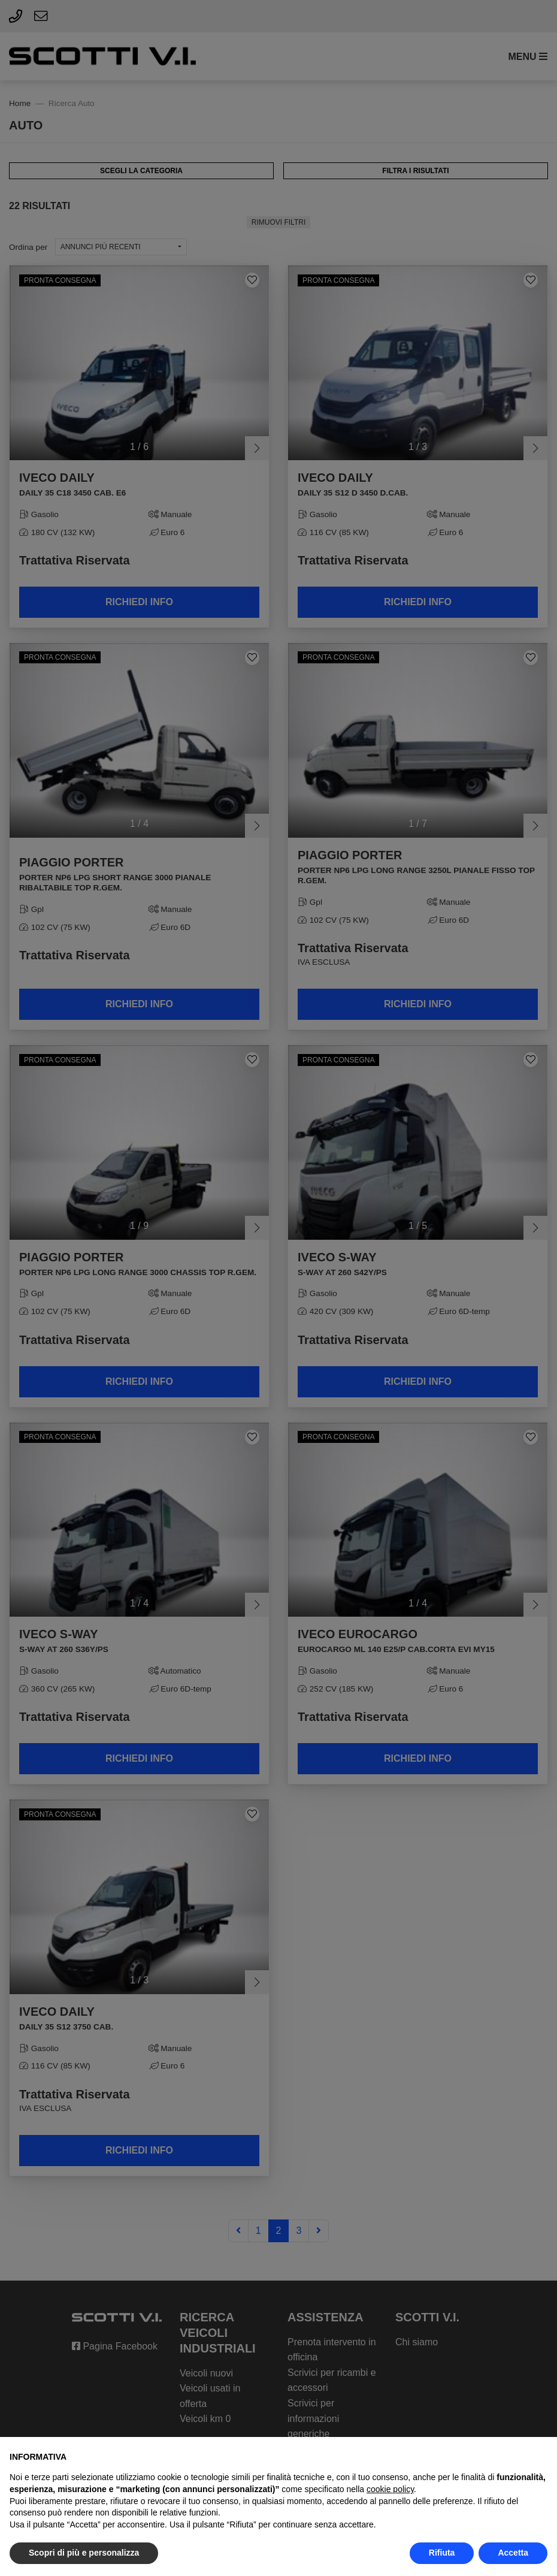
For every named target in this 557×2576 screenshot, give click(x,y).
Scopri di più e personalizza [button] (84, 2552)
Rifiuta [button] (442, 2552)
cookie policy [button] (390, 2489)
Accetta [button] (513, 2552)
